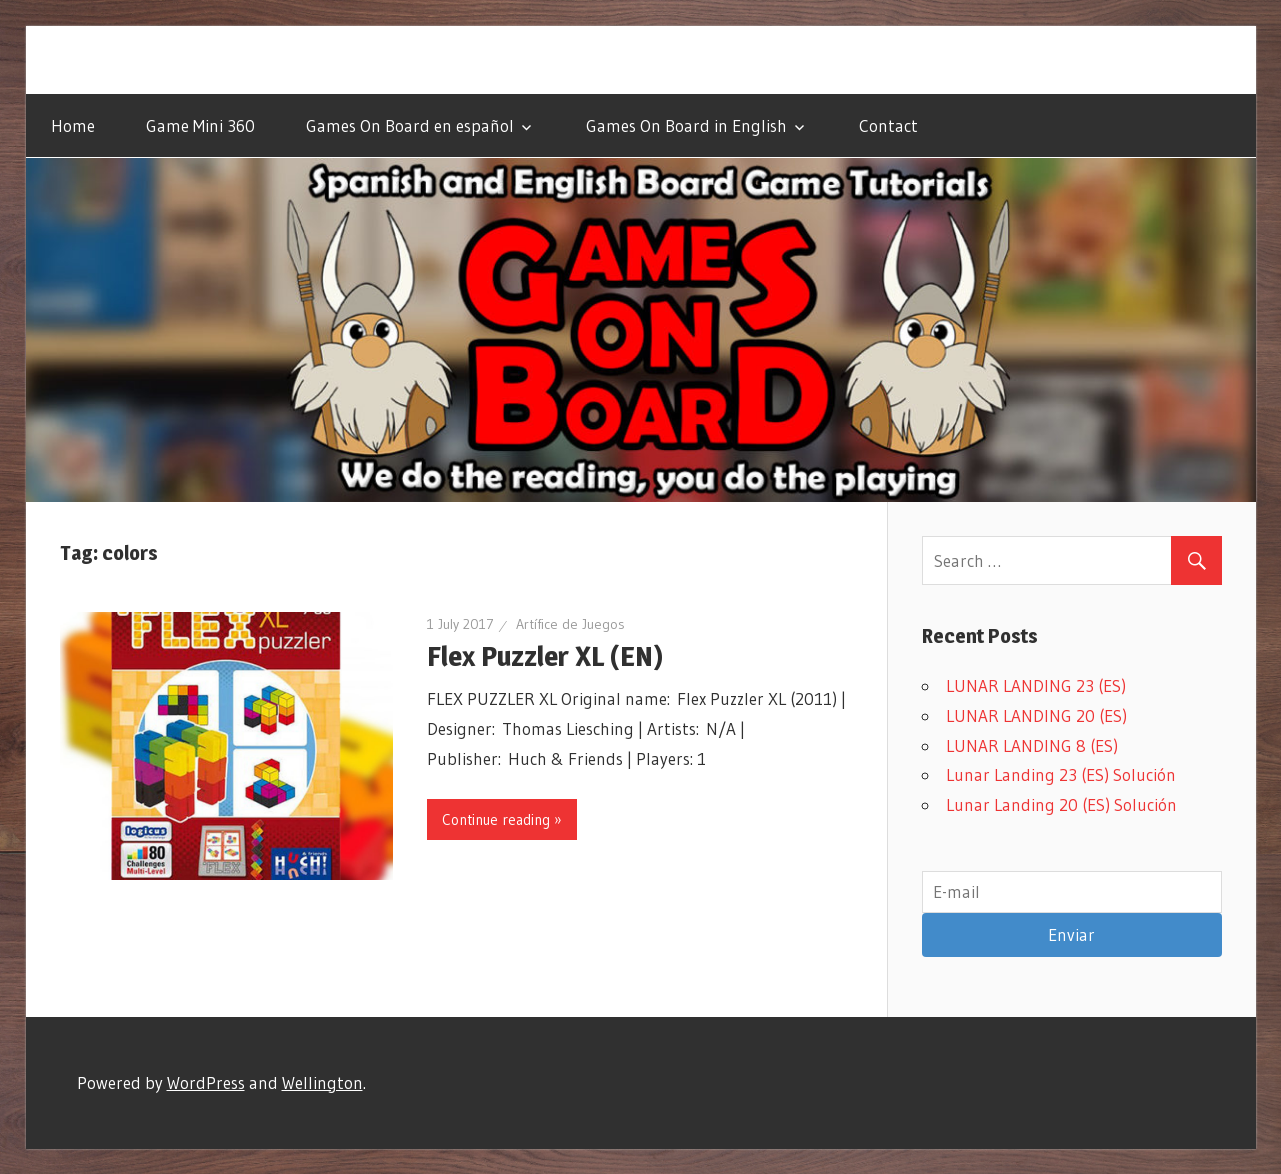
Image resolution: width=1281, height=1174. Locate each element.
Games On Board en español (410, 125)
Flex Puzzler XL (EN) (545, 656)
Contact (888, 125)
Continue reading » (502, 819)
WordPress (206, 1082)
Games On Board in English (686, 125)
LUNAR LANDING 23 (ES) (1036, 685)
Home (73, 125)
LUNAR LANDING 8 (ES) (1032, 745)
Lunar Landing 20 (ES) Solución (1061, 804)
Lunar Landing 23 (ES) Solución (1061, 774)
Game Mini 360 (200, 125)
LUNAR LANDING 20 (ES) (1036, 715)
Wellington (322, 1082)
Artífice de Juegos (570, 624)
